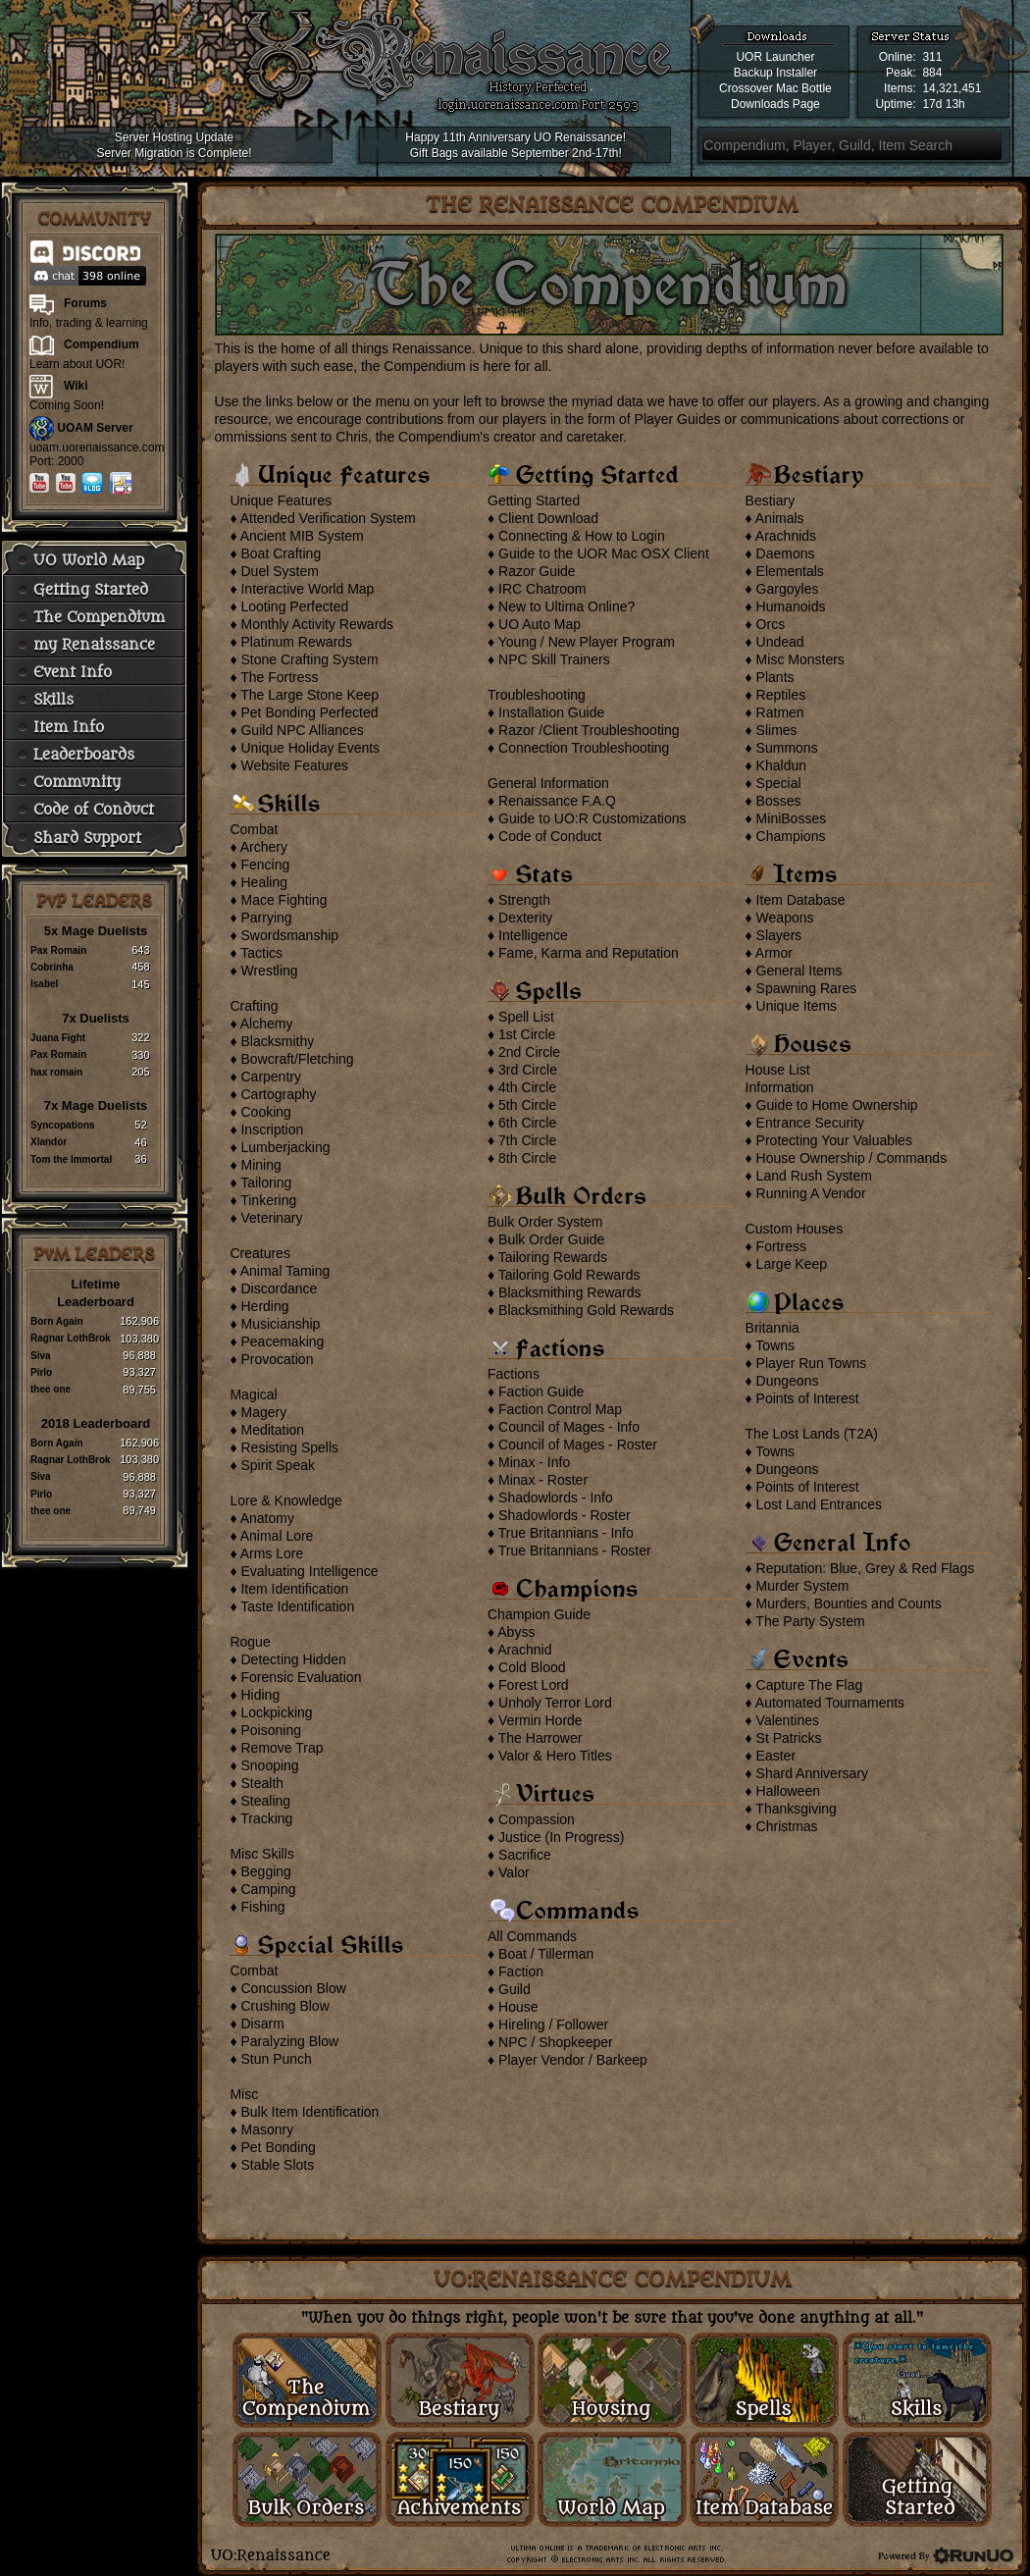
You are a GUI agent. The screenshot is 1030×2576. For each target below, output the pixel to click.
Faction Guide (541, 1391)
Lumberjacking (285, 1147)
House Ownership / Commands (852, 1158)
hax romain (56, 1072)
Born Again (56, 1321)
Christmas (787, 1826)
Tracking (266, 1818)
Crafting (254, 1006)
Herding (264, 1306)
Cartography (278, 1094)
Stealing (265, 1801)
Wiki (76, 386)
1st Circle (526, 1034)
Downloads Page (775, 104)
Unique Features (281, 500)
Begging (265, 1871)
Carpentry (270, 1076)
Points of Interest (807, 1398)
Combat (254, 829)
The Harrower (540, 1738)
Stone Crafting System (309, 659)
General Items (799, 970)
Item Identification (294, 1589)
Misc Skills (261, 1854)
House (518, 2007)
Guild (514, 1989)
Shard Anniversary (812, 1773)
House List (778, 1070)
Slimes (777, 730)
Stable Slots (277, 2165)
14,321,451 (951, 88)
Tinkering (268, 1200)
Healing (263, 882)
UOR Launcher (775, 57)
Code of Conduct (549, 836)
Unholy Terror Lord (555, 1702)
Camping (267, 1889)
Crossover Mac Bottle (775, 88)
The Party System (809, 1621)
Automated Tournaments (829, 1702)
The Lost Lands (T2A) (812, 1434)
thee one (50, 1389)
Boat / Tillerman (545, 1954)
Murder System (803, 1586)
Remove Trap (281, 1748)
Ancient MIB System (302, 536)
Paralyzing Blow (289, 2041)
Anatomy (267, 1518)
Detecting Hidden (292, 1659)
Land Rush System (814, 1175)
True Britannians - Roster (574, 1550)
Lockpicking (276, 1712)
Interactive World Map (307, 589)
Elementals (790, 571)
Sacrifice (524, 1855)
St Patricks (789, 1738)
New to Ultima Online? (566, 606)
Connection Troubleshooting (583, 748)
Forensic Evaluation (300, 1677)
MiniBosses (791, 818)
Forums (85, 303)
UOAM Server (94, 428)
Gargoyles (787, 589)
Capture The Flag (809, 1685)
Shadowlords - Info (555, 1497)
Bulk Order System (545, 1222)
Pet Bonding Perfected (309, 712)
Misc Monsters (800, 659)
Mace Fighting (283, 900)
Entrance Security (810, 1122)
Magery (263, 1412)
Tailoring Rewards (552, 1257)
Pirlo (41, 1372)
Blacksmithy (277, 1041)
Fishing (262, 1907)
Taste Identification (297, 1606)
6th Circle (527, 1122)
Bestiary (771, 500)
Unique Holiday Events (310, 748)
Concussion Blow (292, 1988)
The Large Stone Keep (309, 695)
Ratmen (780, 712)
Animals (779, 518)
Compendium (101, 344)
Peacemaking (282, 1341)
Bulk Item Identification (309, 2112)
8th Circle (527, 1158)
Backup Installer (775, 72)
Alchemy (266, 1023)
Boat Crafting (280, 553)
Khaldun (781, 765)
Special (778, 783)
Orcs (771, 624)
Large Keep (791, 1264)
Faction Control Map (560, 1409)
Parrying (265, 917)
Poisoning (270, 1730)
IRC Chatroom (542, 589)
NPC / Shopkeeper (555, 2042)
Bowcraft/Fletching (296, 1059)
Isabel (44, 983)
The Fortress (279, 677)
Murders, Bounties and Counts (849, 1603)
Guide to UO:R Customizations (592, 818)
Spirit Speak (277, 1465)
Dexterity (525, 917)
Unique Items (796, 1006)
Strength (524, 900)
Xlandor (48, 1141)
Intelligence (533, 935)
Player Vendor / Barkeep (572, 2060)
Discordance (278, 1288)
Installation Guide (551, 712)
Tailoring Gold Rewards (569, 1275)
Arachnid (524, 1649)
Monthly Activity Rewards (316, 624)
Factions (514, 1374)
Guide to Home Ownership (837, 1105)
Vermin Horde (540, 1720)
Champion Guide (539, 1614)
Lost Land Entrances (819, 1504)
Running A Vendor (811, 1193)
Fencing (264, 864)
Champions (791, 836)
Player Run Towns (811, 1363)
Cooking (265, 1112)
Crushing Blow (284, 2006)
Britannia (772, 1328)
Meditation (272, 1430)
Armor (774, 953)
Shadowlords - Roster (564, 1515)
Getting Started (534, 500)
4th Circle (527, 1087)
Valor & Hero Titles (555, 1755)
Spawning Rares (806, 988)
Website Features (293, 765)
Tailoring (265, 1182)
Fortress (781, 1246)
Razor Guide (537, 571)
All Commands (532, 1936)
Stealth (261, 1783)
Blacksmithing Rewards (570, 1292)
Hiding (260, 1695)
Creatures (259, 1253)
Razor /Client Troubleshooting (588, 730)
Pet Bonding (277, 2147)
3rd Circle (527, 1070)
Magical (253, 1394)
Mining (260, 1165)
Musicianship (280, 1324)
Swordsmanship (289, 935)
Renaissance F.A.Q (557, 801)
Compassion (536, 1819)
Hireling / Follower (553, 2024)
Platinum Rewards (296, 642)
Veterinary (271, 1218)
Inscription (271, 1129)
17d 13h (943, 104)
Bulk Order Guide (551, 1239)
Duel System (279, 571)
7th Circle (527, 1140)
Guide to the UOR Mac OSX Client (603, 553)
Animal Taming (285, 1271)
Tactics (261, 953)
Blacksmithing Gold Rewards (586, 1310)
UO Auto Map (539, 624)
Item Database (801, 900)
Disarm (261, 2023)
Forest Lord (533, 1685)
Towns (775, 1345)
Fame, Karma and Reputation (588, 953)
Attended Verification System (328, 518)
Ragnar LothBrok (70, 1338)
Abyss (516, 1632)
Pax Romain (58, 950)
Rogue (250, 1642)
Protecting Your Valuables (834, 1140)
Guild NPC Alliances (301, 730)
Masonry (266, 2129)
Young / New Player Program (586, 642)
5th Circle (527, 1105)
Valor (514, 1872)
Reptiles (781, 695)
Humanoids (791, 606)
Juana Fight (57, 1037)
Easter (776, 1755)
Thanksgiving (796, 1808)
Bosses (778, 801)
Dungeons (787, 1381)
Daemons (785, 553)
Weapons (785, 917)
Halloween (788, 1791)
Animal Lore (277, 1536)
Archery (263, 847)
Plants (775, 677)
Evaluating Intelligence (309, 1571)
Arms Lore (272, 1553)
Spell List (526, 1017)
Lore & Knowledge (285, 1500)
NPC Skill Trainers (554, 659)
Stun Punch (275, 2059)
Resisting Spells (289, 1447)
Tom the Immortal (71, 1159)
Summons (787, 748)
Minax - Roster (543, 1480)
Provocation (276, 1359)
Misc (244, 2094)
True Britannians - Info (566, 1533)
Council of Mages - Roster (577, 1444)
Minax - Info (534, 1462)
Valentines (787, 1720)
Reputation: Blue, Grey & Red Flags (865, 1568)
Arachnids (785, 536)
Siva (40, 1355)
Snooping (269, 1765)
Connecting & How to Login (581, 536)
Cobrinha (52, 967)
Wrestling (268, 970)
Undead (780, 642)
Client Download (548, 518)
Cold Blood (532, 1667)
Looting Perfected (294, 606)
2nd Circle (529, 1052)
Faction (520, 1971)
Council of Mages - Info (569, 1427)
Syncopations (62, 1125)
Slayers (779, 935)
